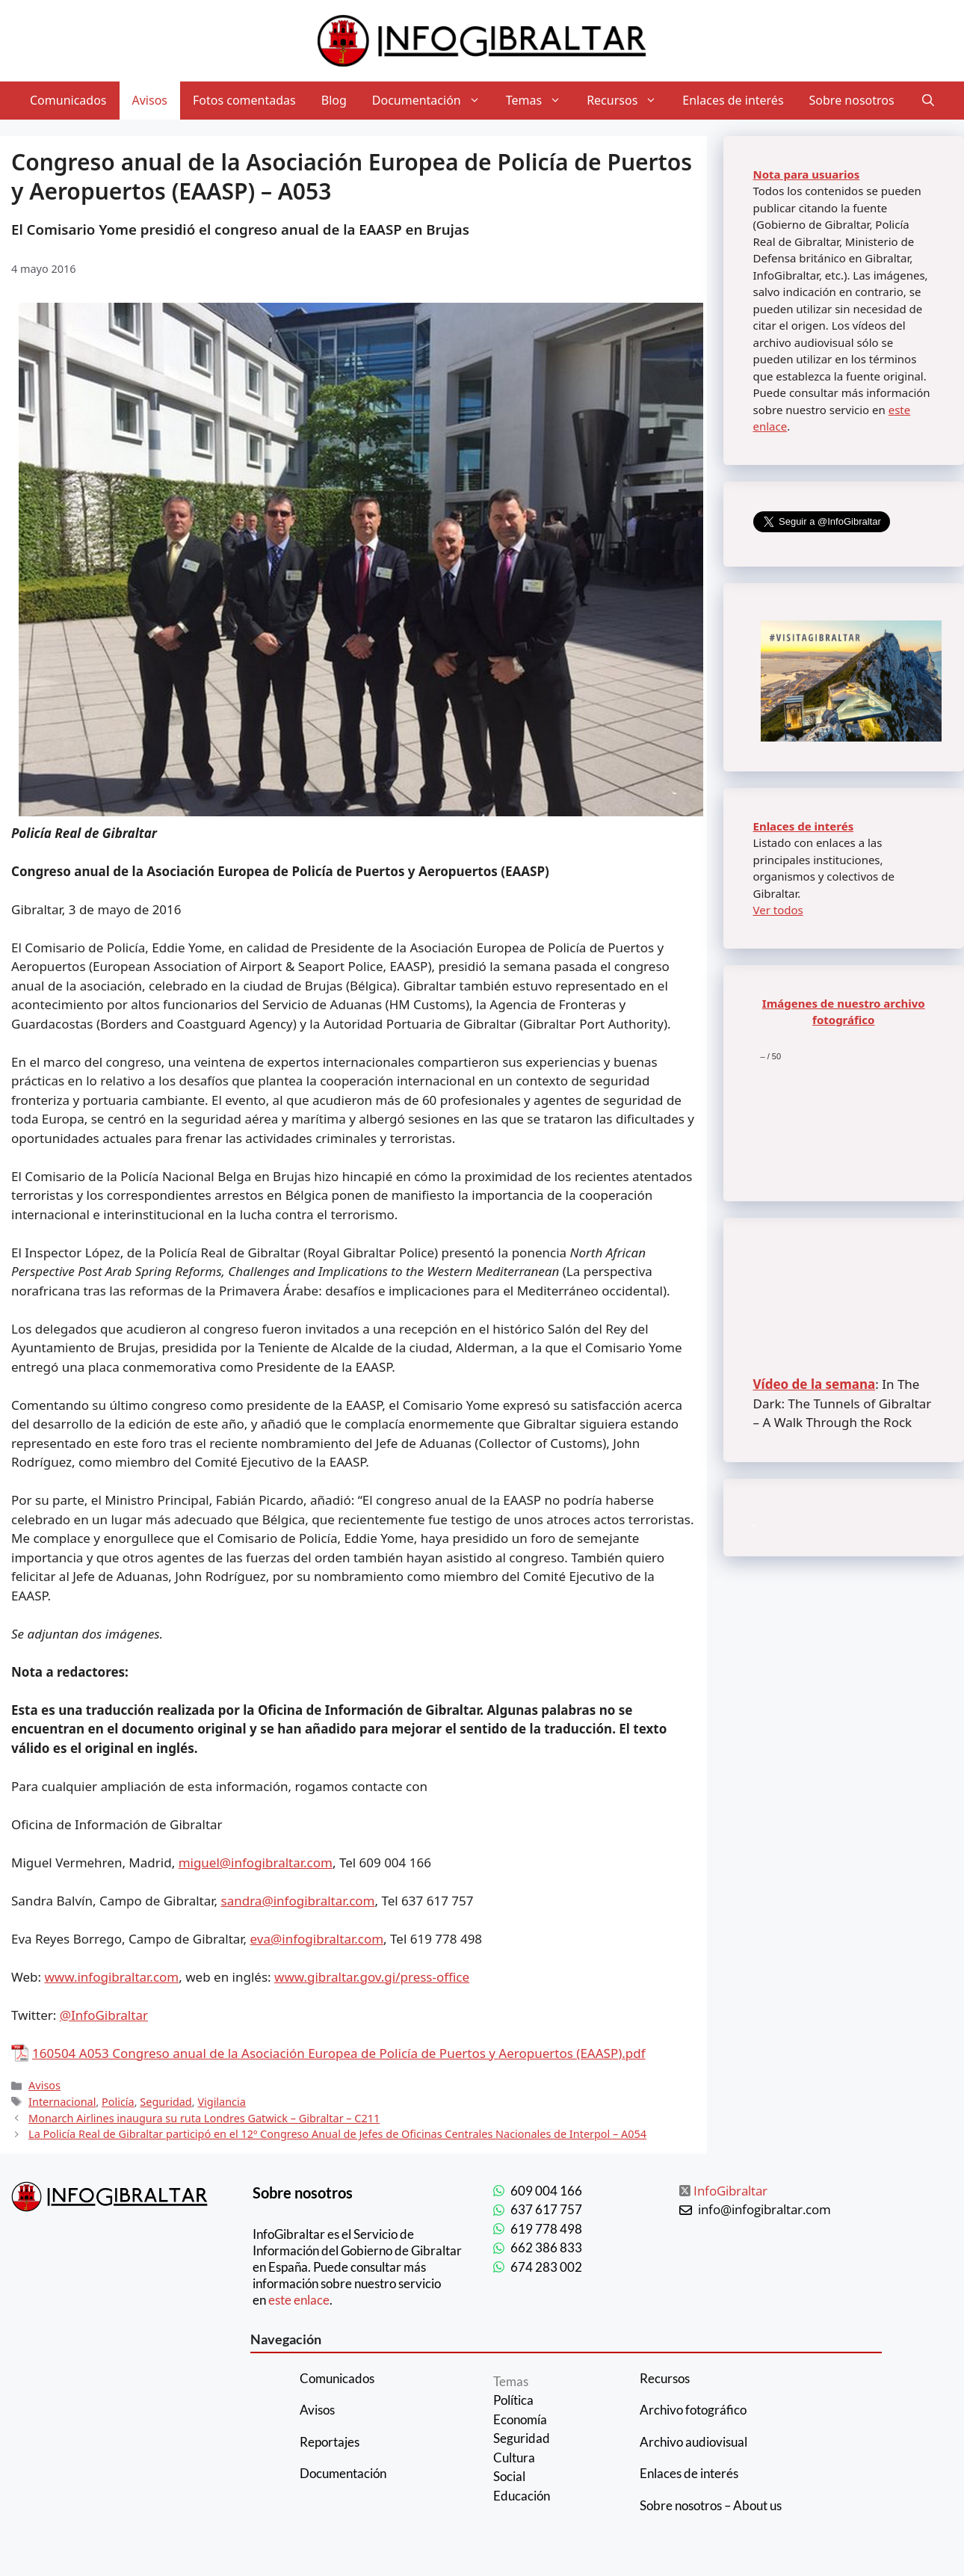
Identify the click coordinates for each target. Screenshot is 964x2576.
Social (509, 2476)
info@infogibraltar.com (764, 2209)
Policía (118, 2102)
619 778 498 (546, 2229)
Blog (334, 100)
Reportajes (329, 2442)
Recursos (628, 100)
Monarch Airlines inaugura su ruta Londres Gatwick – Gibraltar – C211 (204, 2118)
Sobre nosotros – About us (711, 2505)
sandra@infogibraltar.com (298, 1900)
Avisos (150, 100)
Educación (521, 2495)
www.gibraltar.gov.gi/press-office (371, 1976)
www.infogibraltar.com (112, 1976)
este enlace (299, 2300)
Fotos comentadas (244, 100)
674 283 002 (546, 2267)
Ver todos (778, 909)
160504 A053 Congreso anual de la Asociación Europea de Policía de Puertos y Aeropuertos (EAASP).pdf (339, 2053)
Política (513, 2400)
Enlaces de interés (732, 100)
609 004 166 (546, 2190)
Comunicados (68, 100)
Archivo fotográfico (693, 2410)
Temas (540, 100)
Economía (520, 2419)
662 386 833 (546, 2247)
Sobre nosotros (852, 100)
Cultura (514, 2457)
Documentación (432, 100)
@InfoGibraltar (104, 2015)
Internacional (62, 2102)
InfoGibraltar (730, 2190)
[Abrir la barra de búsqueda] (928, 100)
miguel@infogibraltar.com (256, 1862)
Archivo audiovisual (693, 2442)
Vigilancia (221, 2102)
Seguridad (165, 2102)
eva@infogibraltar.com (317, 1938)
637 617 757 (546, 2209)
